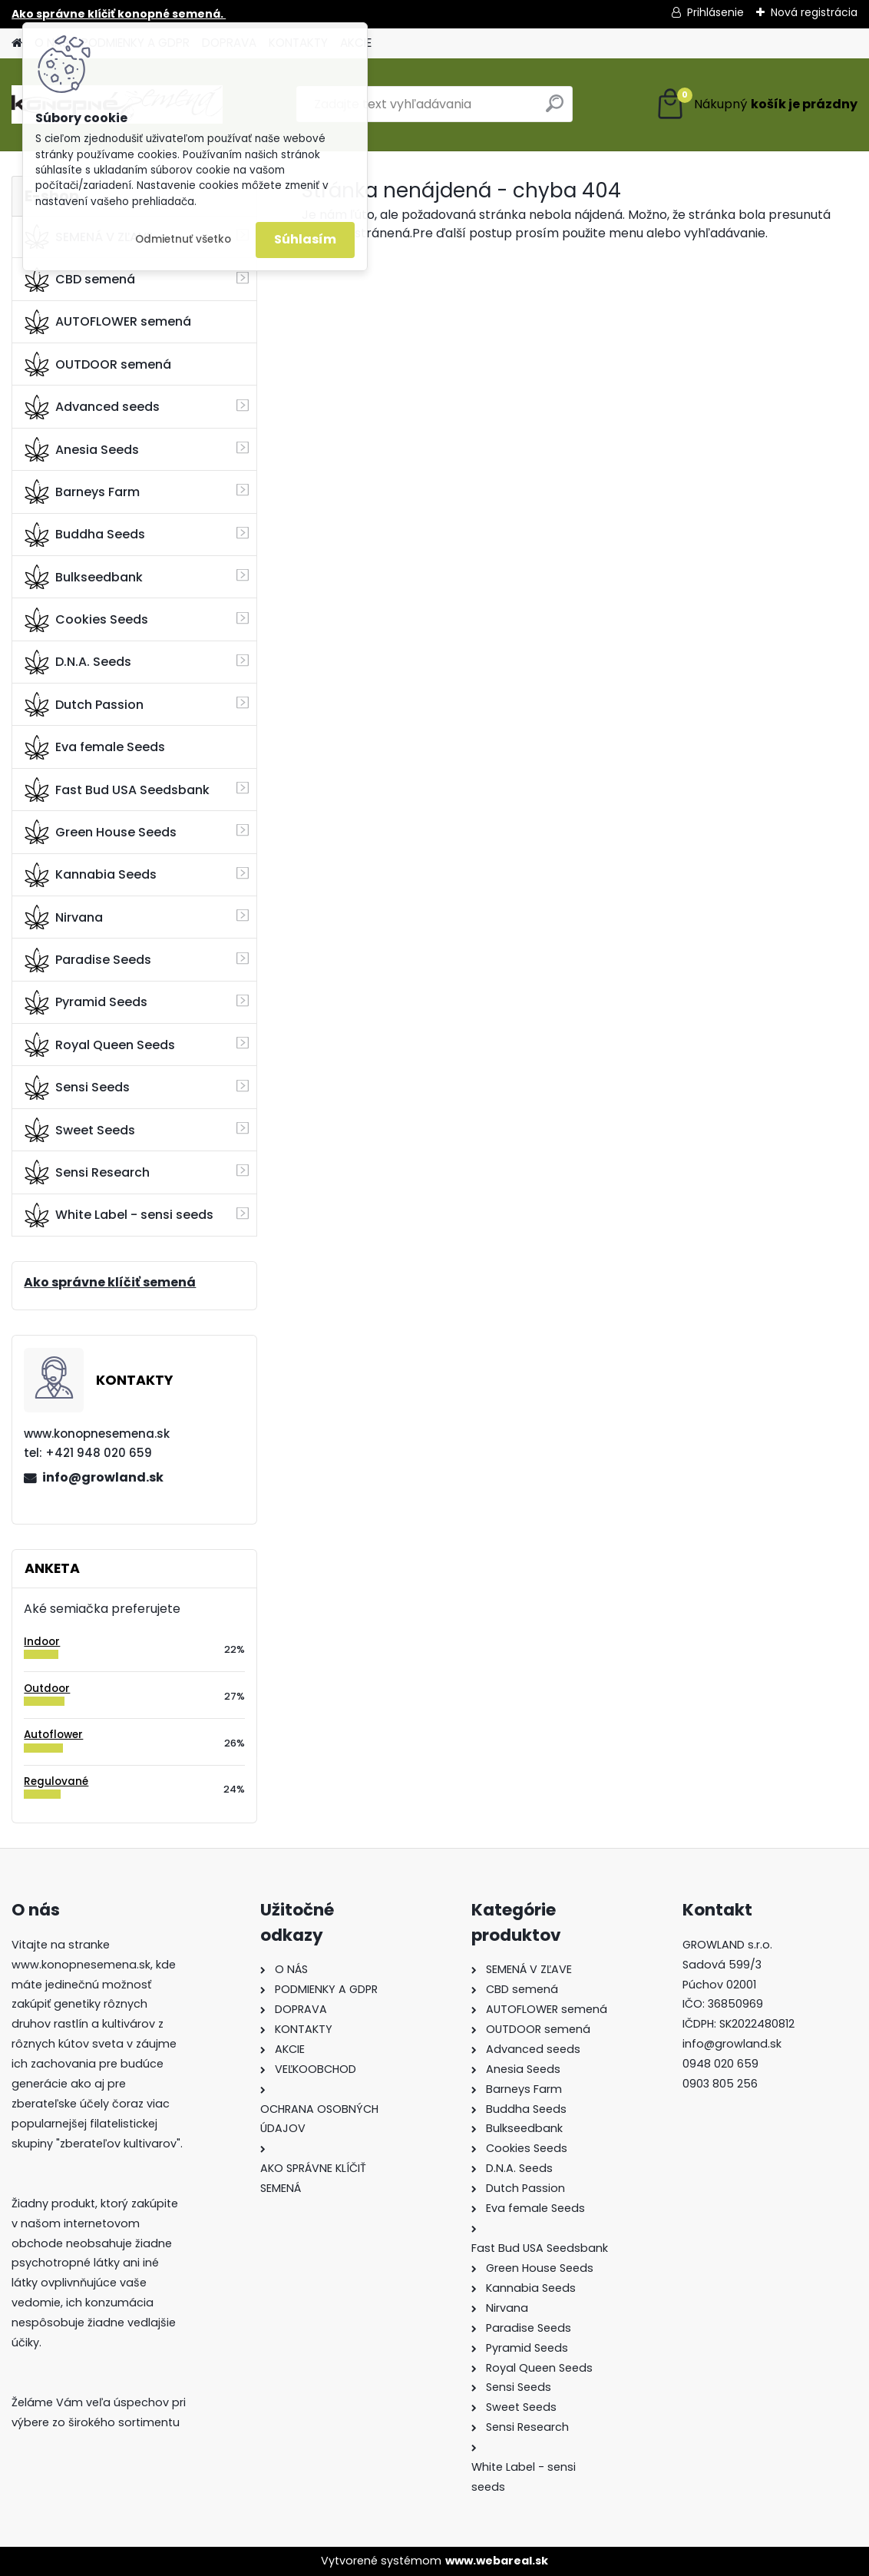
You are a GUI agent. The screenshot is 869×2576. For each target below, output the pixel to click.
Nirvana (64, 917)
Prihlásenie (715, 12)
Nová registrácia (814, 12)
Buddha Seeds (85, 534)
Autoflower (53, 1734)
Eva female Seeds (95, 747)
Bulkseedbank (84, 577)
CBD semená (80, 279)
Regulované (56, 1781)
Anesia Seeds (82, 449)
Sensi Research (87, 1172)
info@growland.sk (103, 1477)
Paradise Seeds (88, 960)
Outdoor (47, 1688)
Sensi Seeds (77, 1087)
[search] (554, 109)
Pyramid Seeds (86, 1002)
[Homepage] (17, 43)
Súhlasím (305, 239)
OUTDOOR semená (98, 364)
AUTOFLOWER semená (108, 322)
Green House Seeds (101, 831)
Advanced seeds (92, 407)
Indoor (42, 1641)
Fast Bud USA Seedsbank (117, 789)
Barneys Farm (82, 491)
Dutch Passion (84, 704)
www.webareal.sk (496, 2560)
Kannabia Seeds (91, 875)
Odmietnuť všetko (183, 239)
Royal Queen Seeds (100, 1044)
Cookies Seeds (86, 620)
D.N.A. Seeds (78, 662)
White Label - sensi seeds (119, 1215)
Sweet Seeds (80, 1129)
